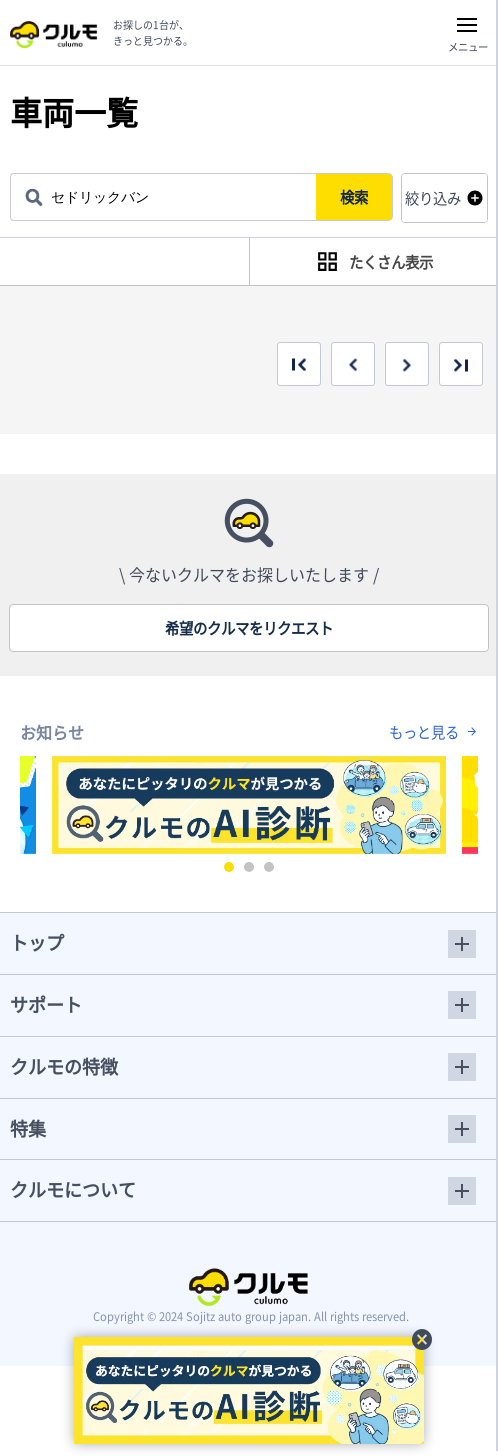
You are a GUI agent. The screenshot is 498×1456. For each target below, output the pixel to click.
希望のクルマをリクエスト (249, 628)
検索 (354, 197)
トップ (37, 942)
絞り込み (433, 198)
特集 (28, 1128)
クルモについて (73, 1189)
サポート (46, 1004)
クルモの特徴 (64, 1066)
